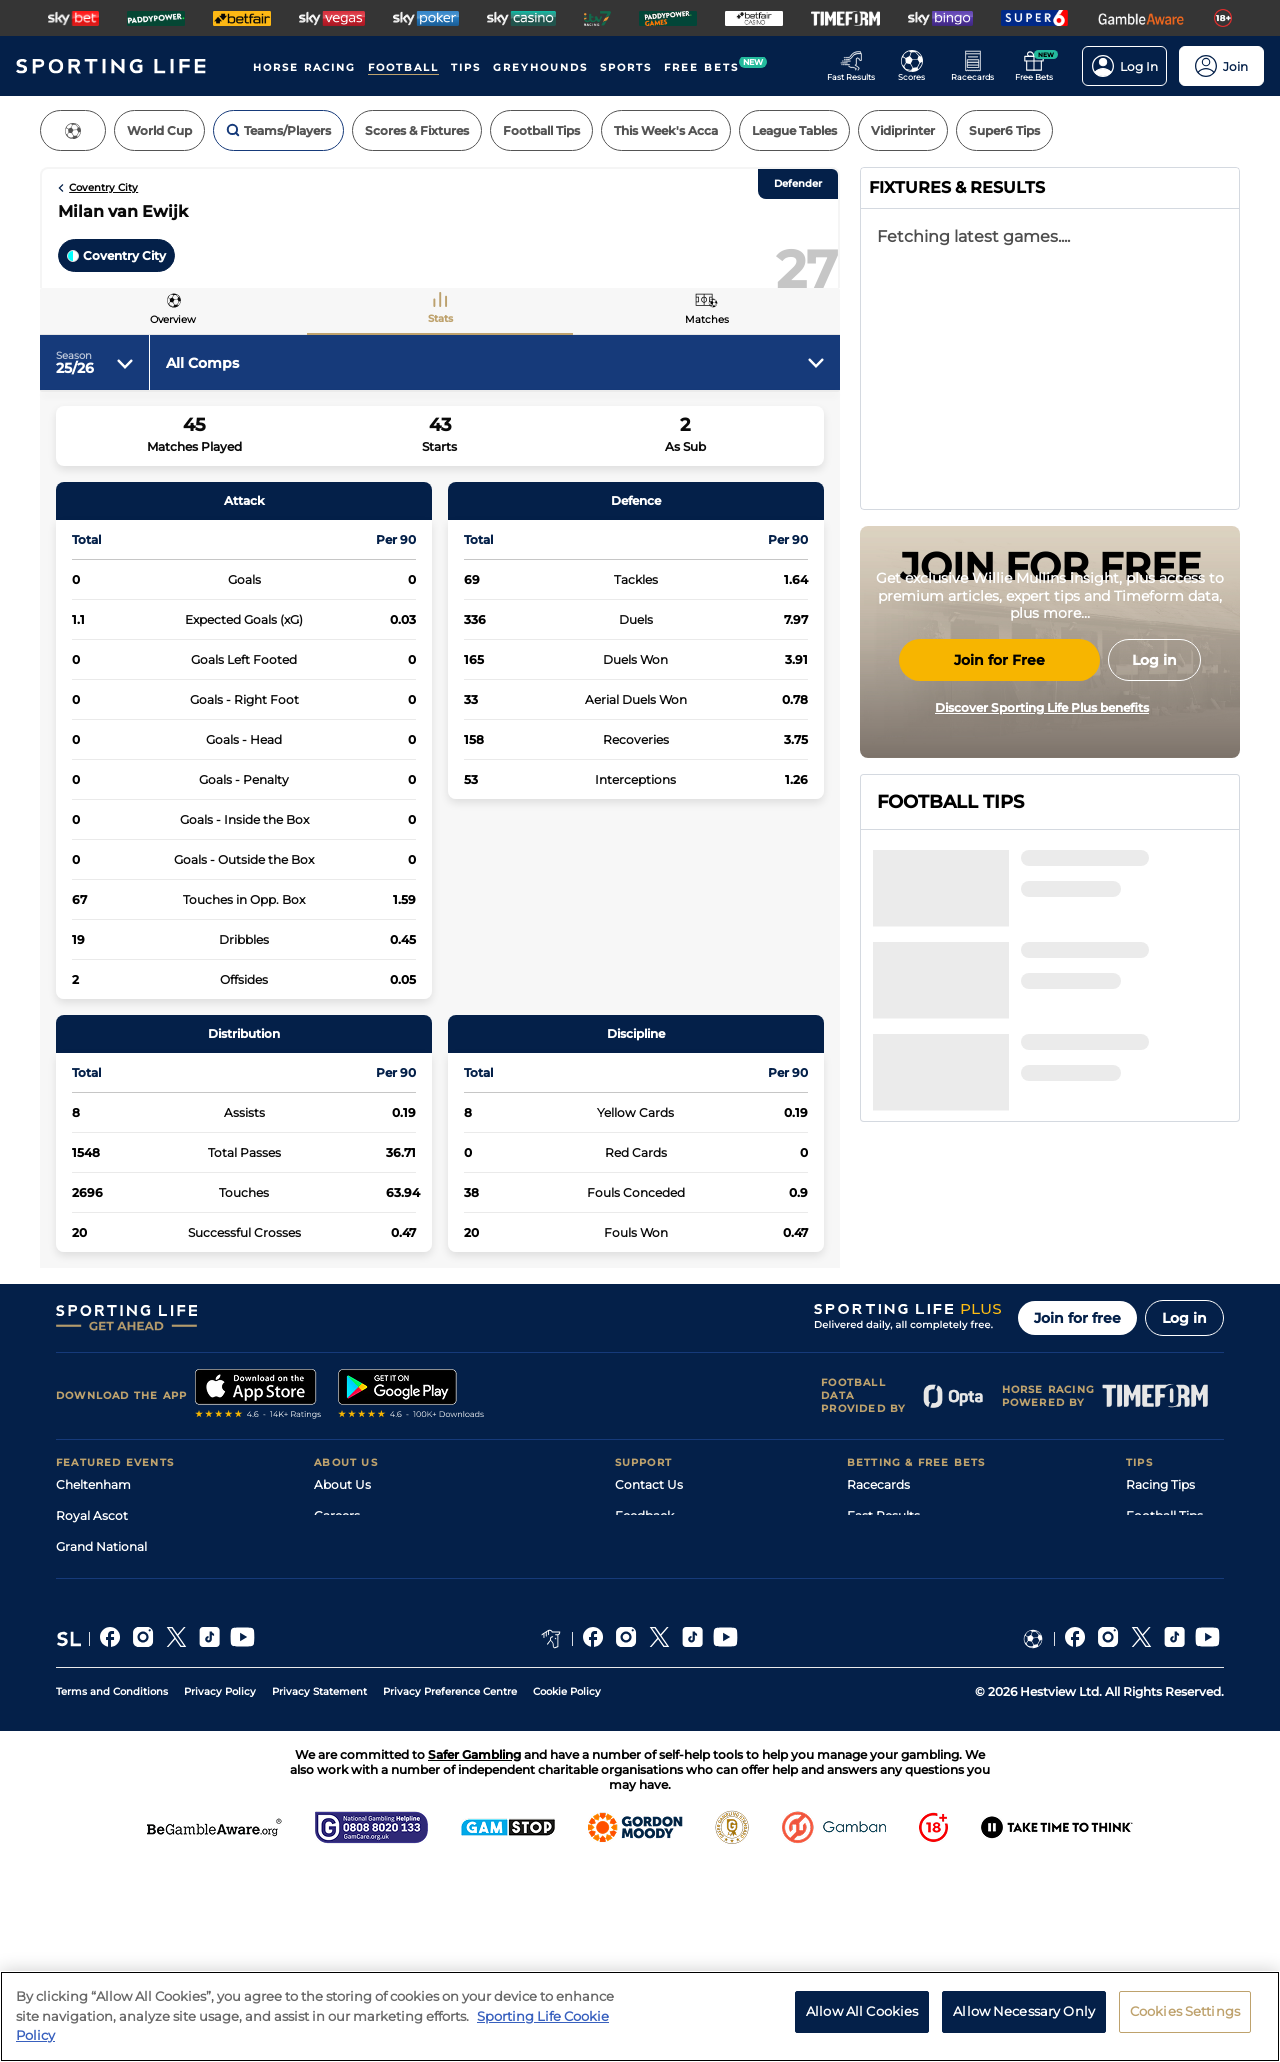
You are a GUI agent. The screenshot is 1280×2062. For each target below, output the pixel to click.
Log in (1184, 1389)
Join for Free (999, 848)
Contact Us (649, 1555)
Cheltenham (93, 1555)
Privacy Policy (220, 1886)
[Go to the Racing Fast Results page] (856, 66)
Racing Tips (1160, 1555)
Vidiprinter (878, 1648)
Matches (707, 319)
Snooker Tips (1164, 1679)
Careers (337, 1586)
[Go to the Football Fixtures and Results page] (917, 66)
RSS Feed (342, 1741)
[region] (640, 2016)
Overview (173, 319)
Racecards (878, 1555)
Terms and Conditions (112, 1886)
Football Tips (1164, 1586)
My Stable (876, 1679)
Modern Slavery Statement (394, 1710)
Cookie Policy (567, 1886)
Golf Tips (1151, 1617)
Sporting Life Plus (366, 1617)
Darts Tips (1156, 1648)
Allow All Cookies (862, 2011)
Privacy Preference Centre (450, 1886)
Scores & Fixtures (898, 1617)
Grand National (101, 1617)
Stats (440, 318)
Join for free (1077, 1389)
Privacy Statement (319, 1886)
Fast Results (883, 1586)
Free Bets (875, 1710)
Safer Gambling (661, 1648)
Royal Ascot (92, 1586)
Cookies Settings (1185, 2011)
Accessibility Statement (384, 1679)
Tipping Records (1175, 1710)
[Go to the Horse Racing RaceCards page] (978, 66)
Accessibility (652, 1617)
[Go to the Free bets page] (1039, 66)
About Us (342, 1555)
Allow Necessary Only (1024, 2011)
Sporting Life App (366, 1648)
